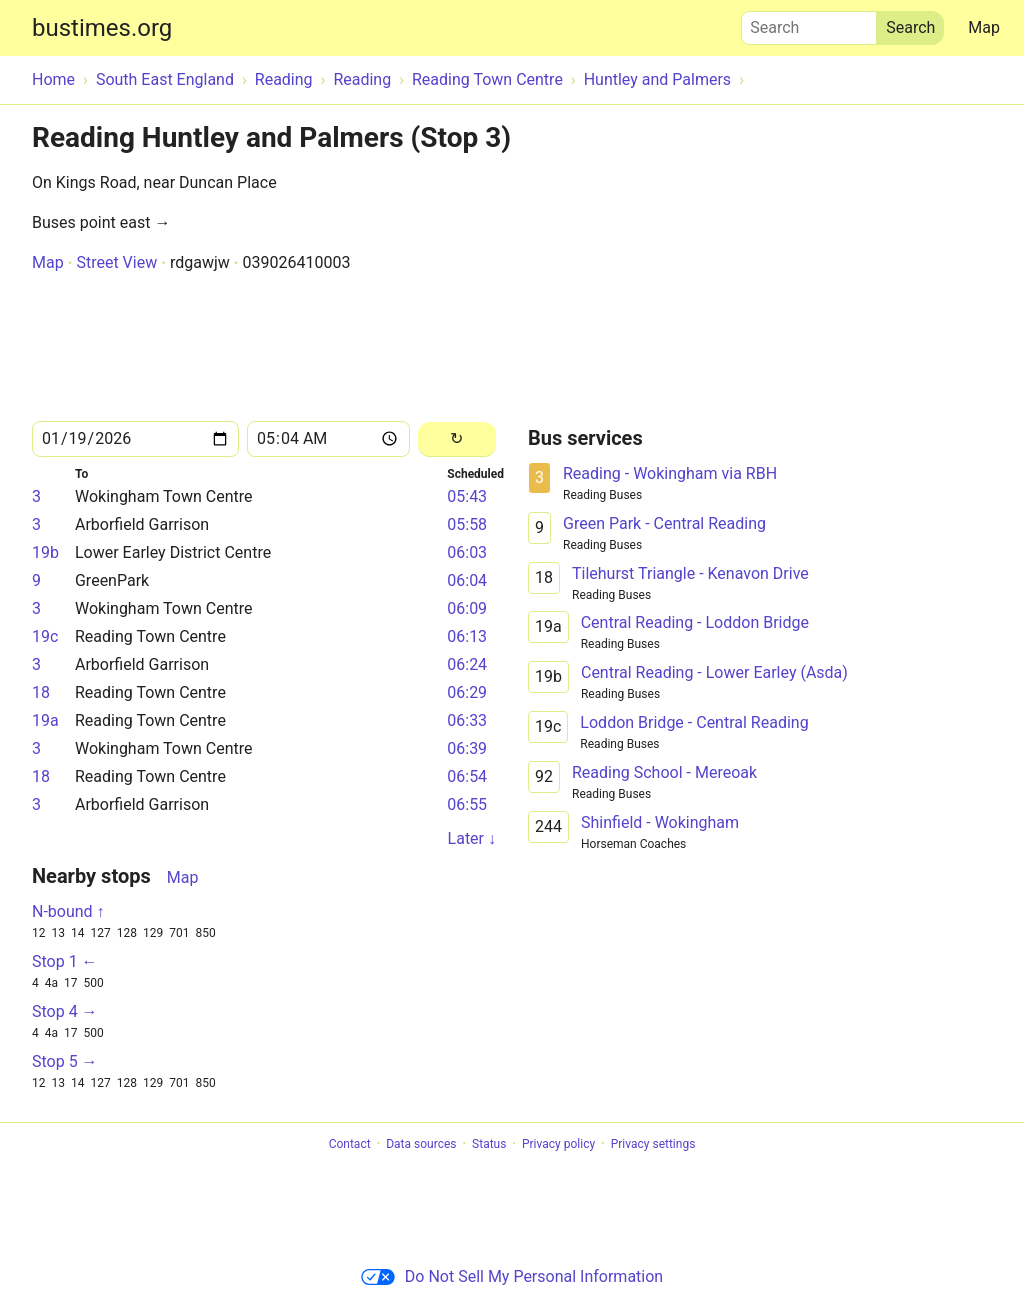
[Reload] (457, 439)
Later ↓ (472, 838)
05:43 (467, 496)
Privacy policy (558, 1144)
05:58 (467, 524)
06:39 (467, 748)
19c (45, 636)
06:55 (467, 804)
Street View (116, 262)
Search (809, 23)
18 (41, 692)
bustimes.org (102, 28)
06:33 (467, 720)
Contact (350, 1144)
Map (984, 27)
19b (45, 552)
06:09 (467, 608)
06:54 (467, 776)
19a (45, 720)
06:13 (467, 636)
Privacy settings (653, 1144)
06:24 (467, 664)
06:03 (467, 552)
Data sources (421, 1144)
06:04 (467, 580)
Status (489, 1144)
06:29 (467, 692)
